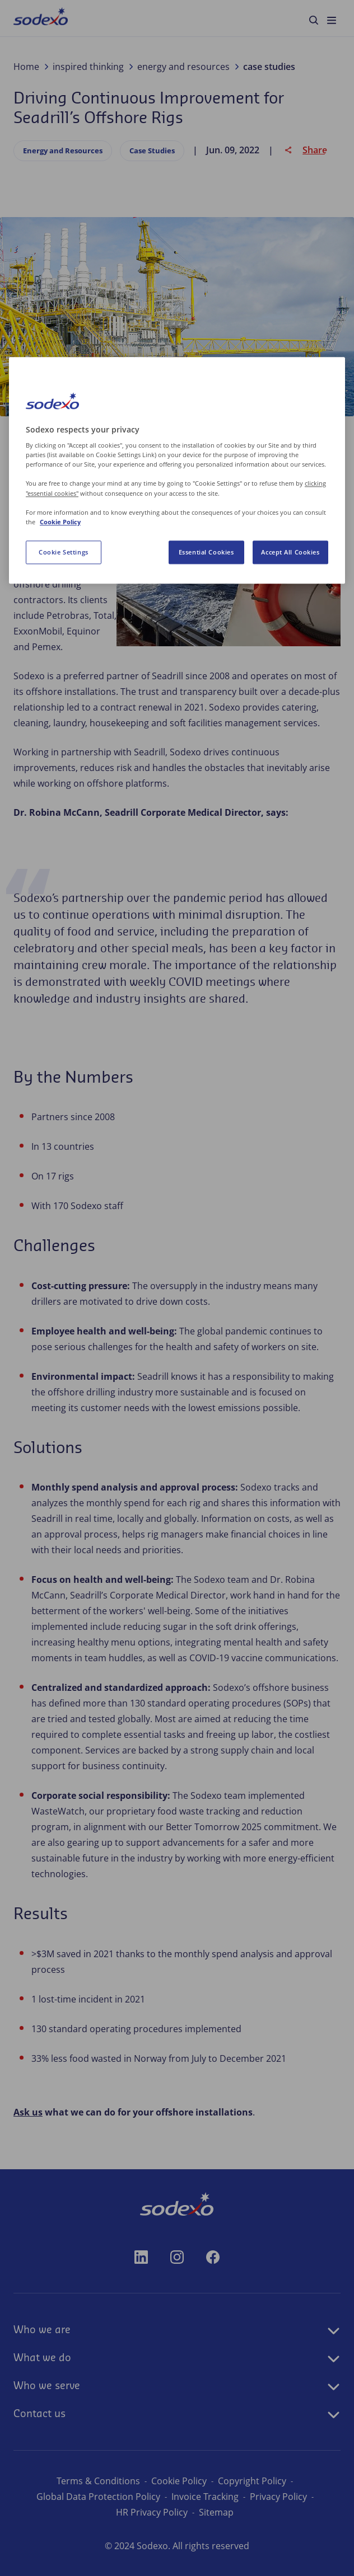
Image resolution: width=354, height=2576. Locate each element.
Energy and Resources (63, 150)
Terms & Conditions (98, 2481)
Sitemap (216, 2512)
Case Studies (152, 150)
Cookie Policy (179, 2481)
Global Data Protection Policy (98, 2496)
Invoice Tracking (205, 2496)
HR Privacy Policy (152, 2512)
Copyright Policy (252, 2481)
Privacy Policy (278, 2496)
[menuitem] (40, 18)
